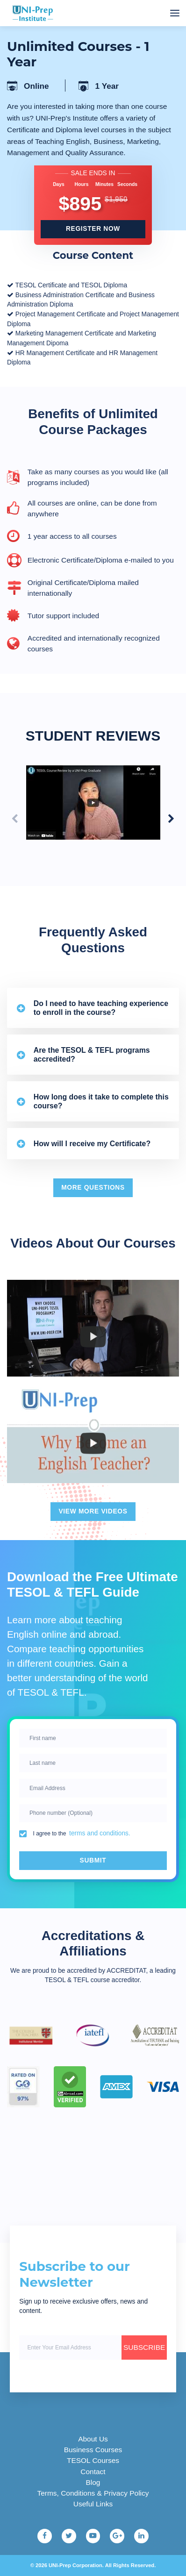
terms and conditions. (99, 1833)
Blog (93, 2482)
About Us (93, 2439)
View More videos (93, 1511)
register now (93, 228)
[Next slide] (171, 819)
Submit (93, 1860)
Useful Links (93, 2504)
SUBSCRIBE (144, 2347)
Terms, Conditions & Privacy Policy (93, 2493)
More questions (93, 1187)
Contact (92, 2472)
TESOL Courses (93, 2460)
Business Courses (93, 2450)
